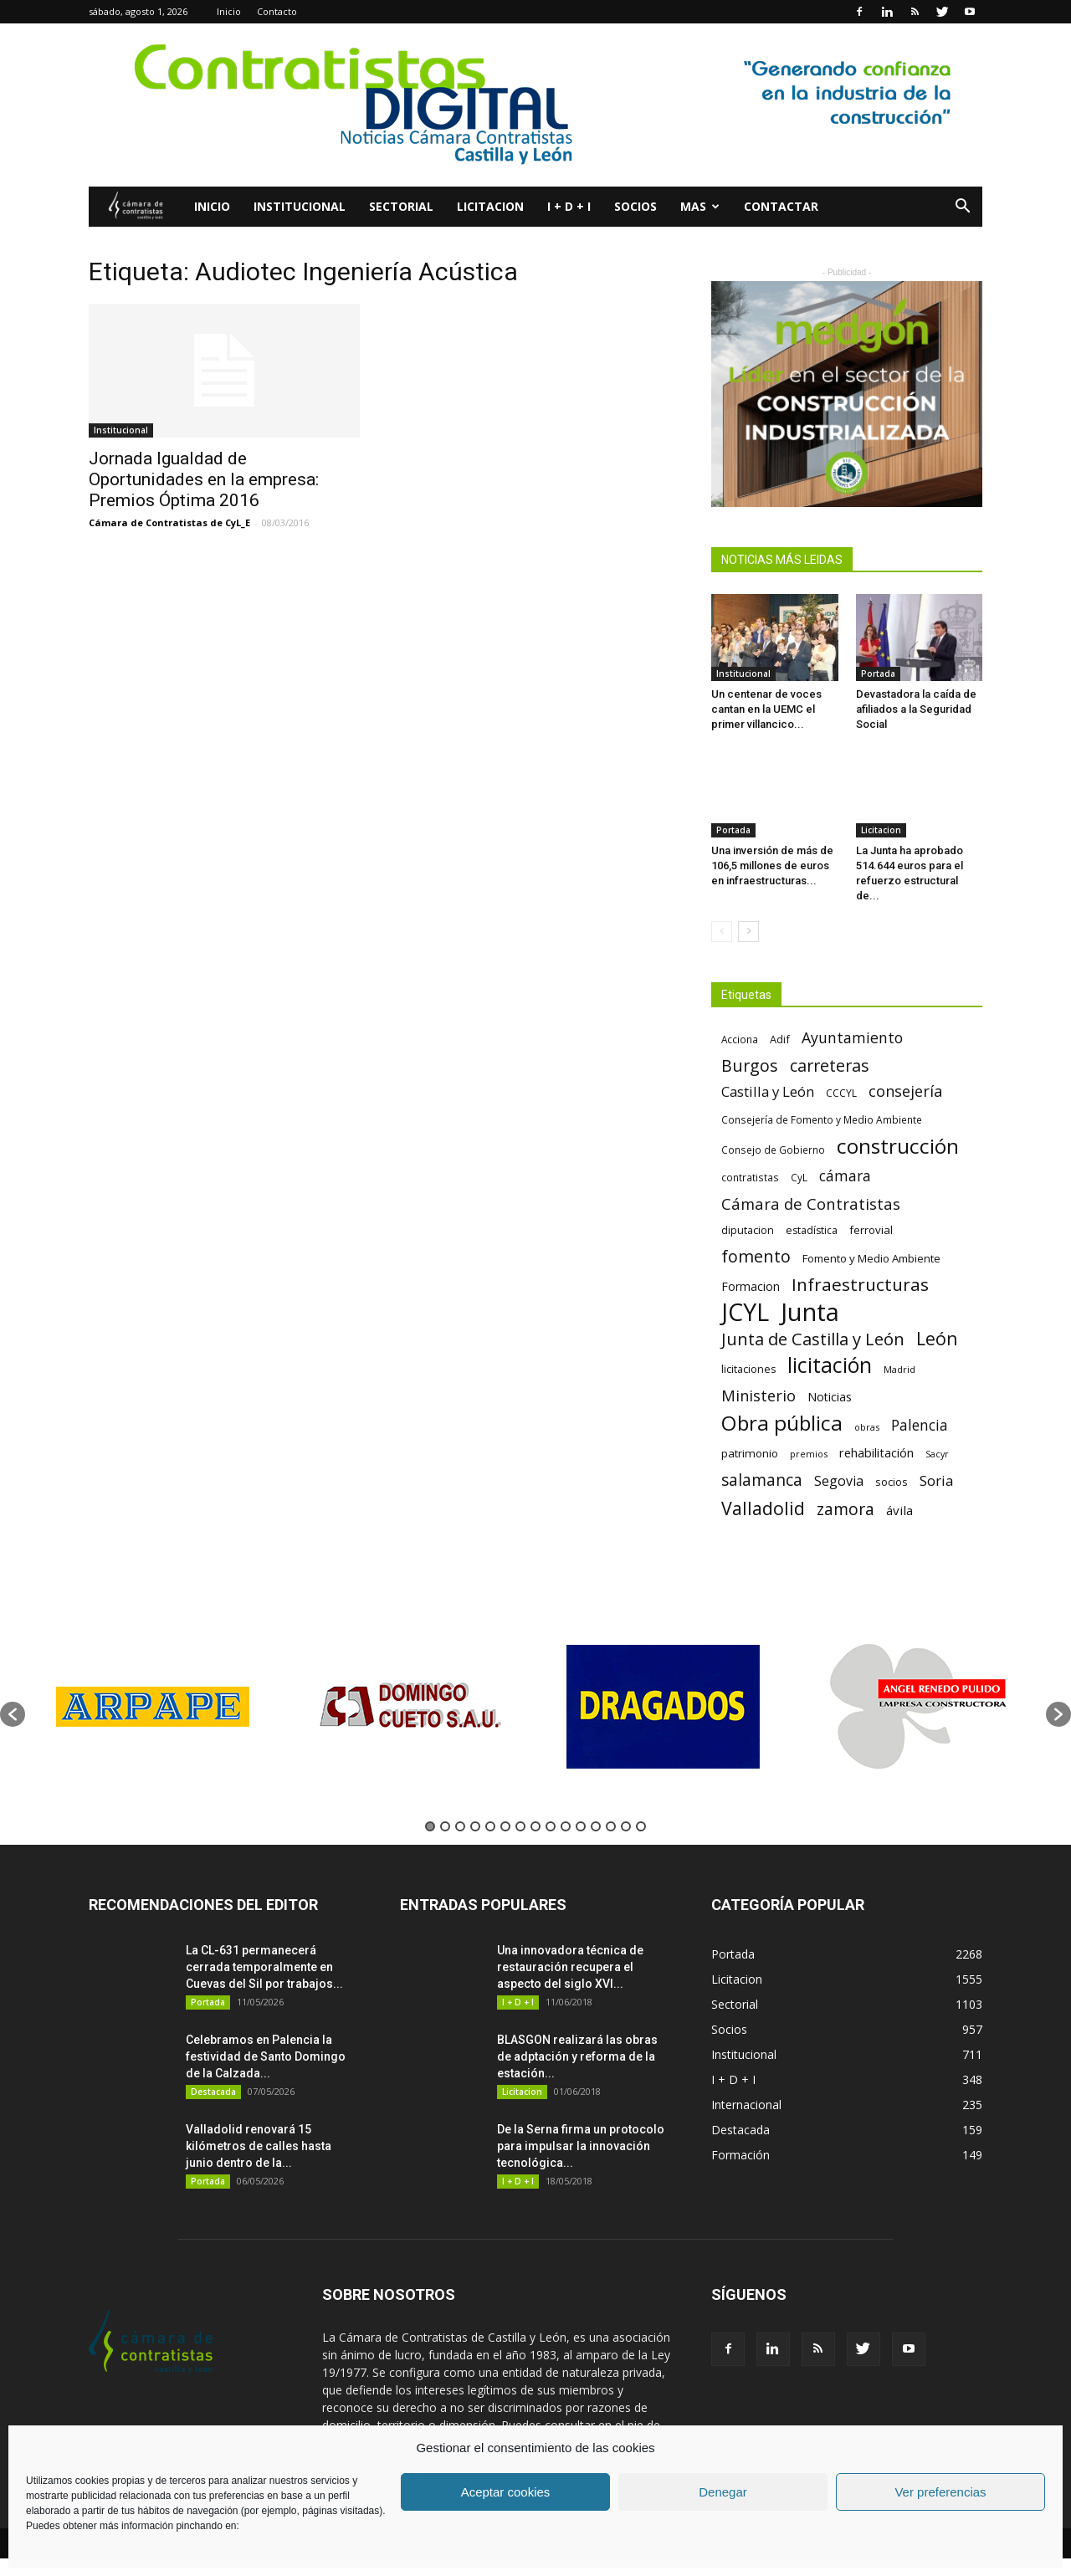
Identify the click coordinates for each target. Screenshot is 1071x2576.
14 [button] (626, 1826)
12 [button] (596, 1826)
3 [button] (460, 1826)
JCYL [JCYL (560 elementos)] (745, 1312)
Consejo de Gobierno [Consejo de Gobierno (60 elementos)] (773, 1149)
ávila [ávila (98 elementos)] (899, 1510)
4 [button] (475, 1826)
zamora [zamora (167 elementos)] (845, 1509)
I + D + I (569, 206)
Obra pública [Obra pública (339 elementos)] (782, 1422)
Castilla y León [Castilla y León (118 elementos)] (767, 1091)
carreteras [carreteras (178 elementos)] (829, 1065)
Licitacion (490, 206)
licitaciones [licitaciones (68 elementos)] (748, 1369)
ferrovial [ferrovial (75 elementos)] (871, 1229)
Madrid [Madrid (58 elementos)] (899, 1369)
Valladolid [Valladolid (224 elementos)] (763, 1508)
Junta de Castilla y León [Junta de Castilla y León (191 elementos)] (812, 1339)
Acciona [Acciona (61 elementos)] (739, 1039)
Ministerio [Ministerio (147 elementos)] (758, 1395)
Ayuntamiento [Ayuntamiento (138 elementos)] (852, 1038)
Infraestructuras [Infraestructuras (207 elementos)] (860, 1284)
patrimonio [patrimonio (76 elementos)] (749, 1453)
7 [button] (520, 1826)
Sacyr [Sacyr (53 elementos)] (937, 1454)
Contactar (781, 206)
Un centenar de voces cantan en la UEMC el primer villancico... (766, 709)
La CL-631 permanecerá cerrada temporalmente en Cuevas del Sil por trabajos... (264, 1967)
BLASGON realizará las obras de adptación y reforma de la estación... (577, 2056)
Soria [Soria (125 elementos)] (937, 1480)
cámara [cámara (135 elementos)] (845, 1176)
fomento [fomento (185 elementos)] (756, 1256)
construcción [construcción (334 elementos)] (898, 1146)
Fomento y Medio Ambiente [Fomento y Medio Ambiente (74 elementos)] (871, 1258)
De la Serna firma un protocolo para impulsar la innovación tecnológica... (580, 2146)
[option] (152, 1706)
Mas (700, 206)
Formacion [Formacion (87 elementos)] (750, 1286)
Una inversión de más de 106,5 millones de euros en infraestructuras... (772, 865)
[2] (846, 394)
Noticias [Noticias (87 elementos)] (829, 1397)
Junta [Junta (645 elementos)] (810, 1312)
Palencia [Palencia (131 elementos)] (919, 1425)
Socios (635, 206)
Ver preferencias (940, 2492)
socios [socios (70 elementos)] (891, 1481)
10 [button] (566, 1826)
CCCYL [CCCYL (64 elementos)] (841, 1093)
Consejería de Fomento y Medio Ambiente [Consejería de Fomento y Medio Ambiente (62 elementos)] (821, 1119)
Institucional (300, 206)
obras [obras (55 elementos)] (866, 1427)
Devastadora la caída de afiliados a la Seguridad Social (916, 709)
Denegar (723, 2492)
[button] (962, 208)
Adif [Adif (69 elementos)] (780, 1039)
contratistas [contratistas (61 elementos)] (750, 1177)
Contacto (277, 11)
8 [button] (535, 1826)
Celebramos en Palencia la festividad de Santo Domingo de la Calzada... (266, 2056)
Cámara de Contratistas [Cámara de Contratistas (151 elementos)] (810, 1203)
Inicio (229, 11)
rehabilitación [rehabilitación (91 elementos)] (876, 1452)
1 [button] (430, 1826)
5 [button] (490, 1826)
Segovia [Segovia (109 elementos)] (838, 1481)
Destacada (213, 2091)
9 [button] (551, 1826)
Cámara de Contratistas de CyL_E (169, 522)
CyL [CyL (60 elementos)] (799, 1177)
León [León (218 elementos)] (937, 1338)
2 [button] (445, 1826)
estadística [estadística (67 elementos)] (812, 1230)
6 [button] (505, 1826)
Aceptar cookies (506, 2492)
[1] (535, 105)
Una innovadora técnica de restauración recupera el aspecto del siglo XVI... (570, 1967)
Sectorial (401, 206)
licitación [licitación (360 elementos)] (829, 1365)
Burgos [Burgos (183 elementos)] (749, 1065)
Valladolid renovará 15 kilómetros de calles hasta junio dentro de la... (258, 2146)
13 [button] (611, 1826)
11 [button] (581, 1826)
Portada (878, 673)
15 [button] (641, 1826)
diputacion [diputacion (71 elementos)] (747, 1229)
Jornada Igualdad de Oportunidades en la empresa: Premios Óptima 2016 (204, 479)
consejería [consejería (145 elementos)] (905, 1091)
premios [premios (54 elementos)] (809, 1453)
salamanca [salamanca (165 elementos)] (761, 1480)
